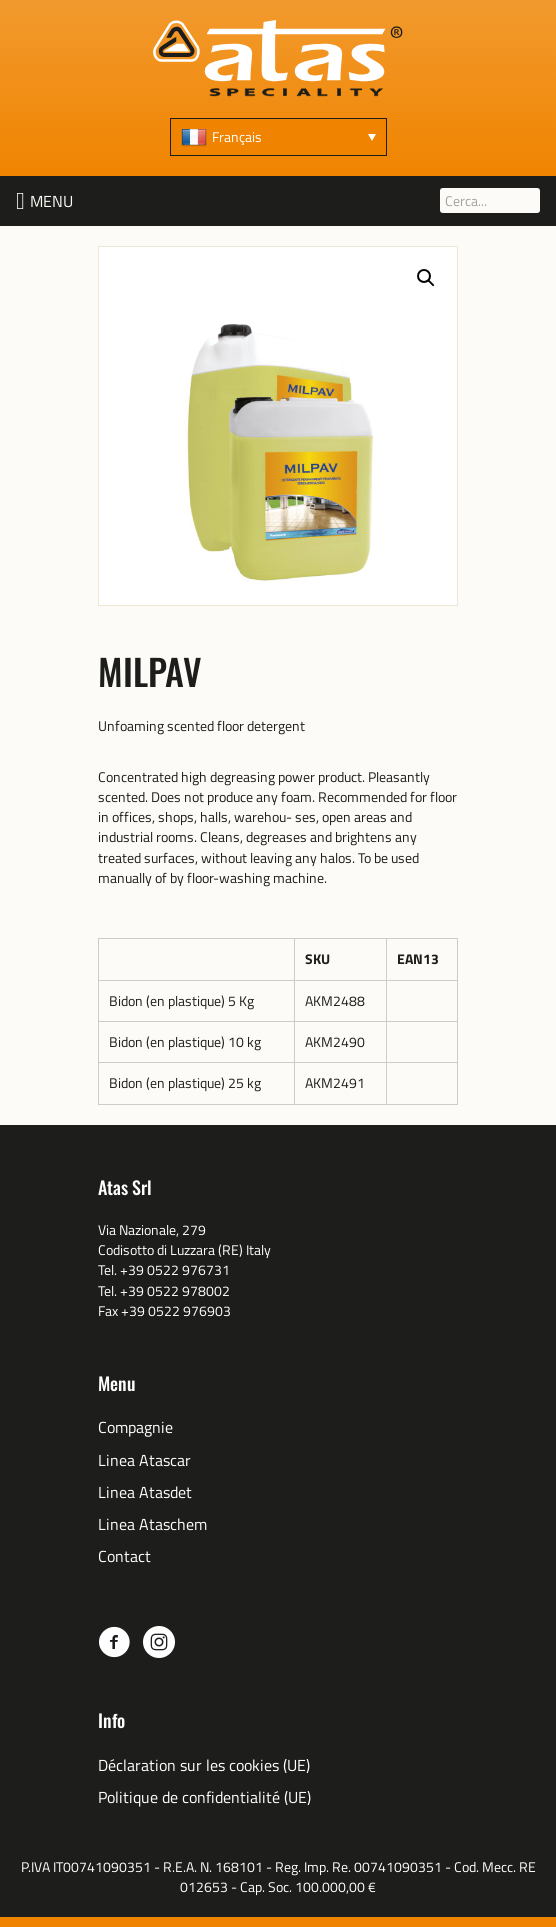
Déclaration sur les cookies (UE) (204, 1765)
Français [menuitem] (237, 136)
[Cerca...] (490, 200)
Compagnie (135, 1427)
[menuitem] (278, 137)
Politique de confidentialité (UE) (204, 1797)
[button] (51, 201)
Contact (124, 1556)
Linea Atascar (144, 1460)
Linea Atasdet (145, 1492)
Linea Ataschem (152, 1524)
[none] (278, 137)
